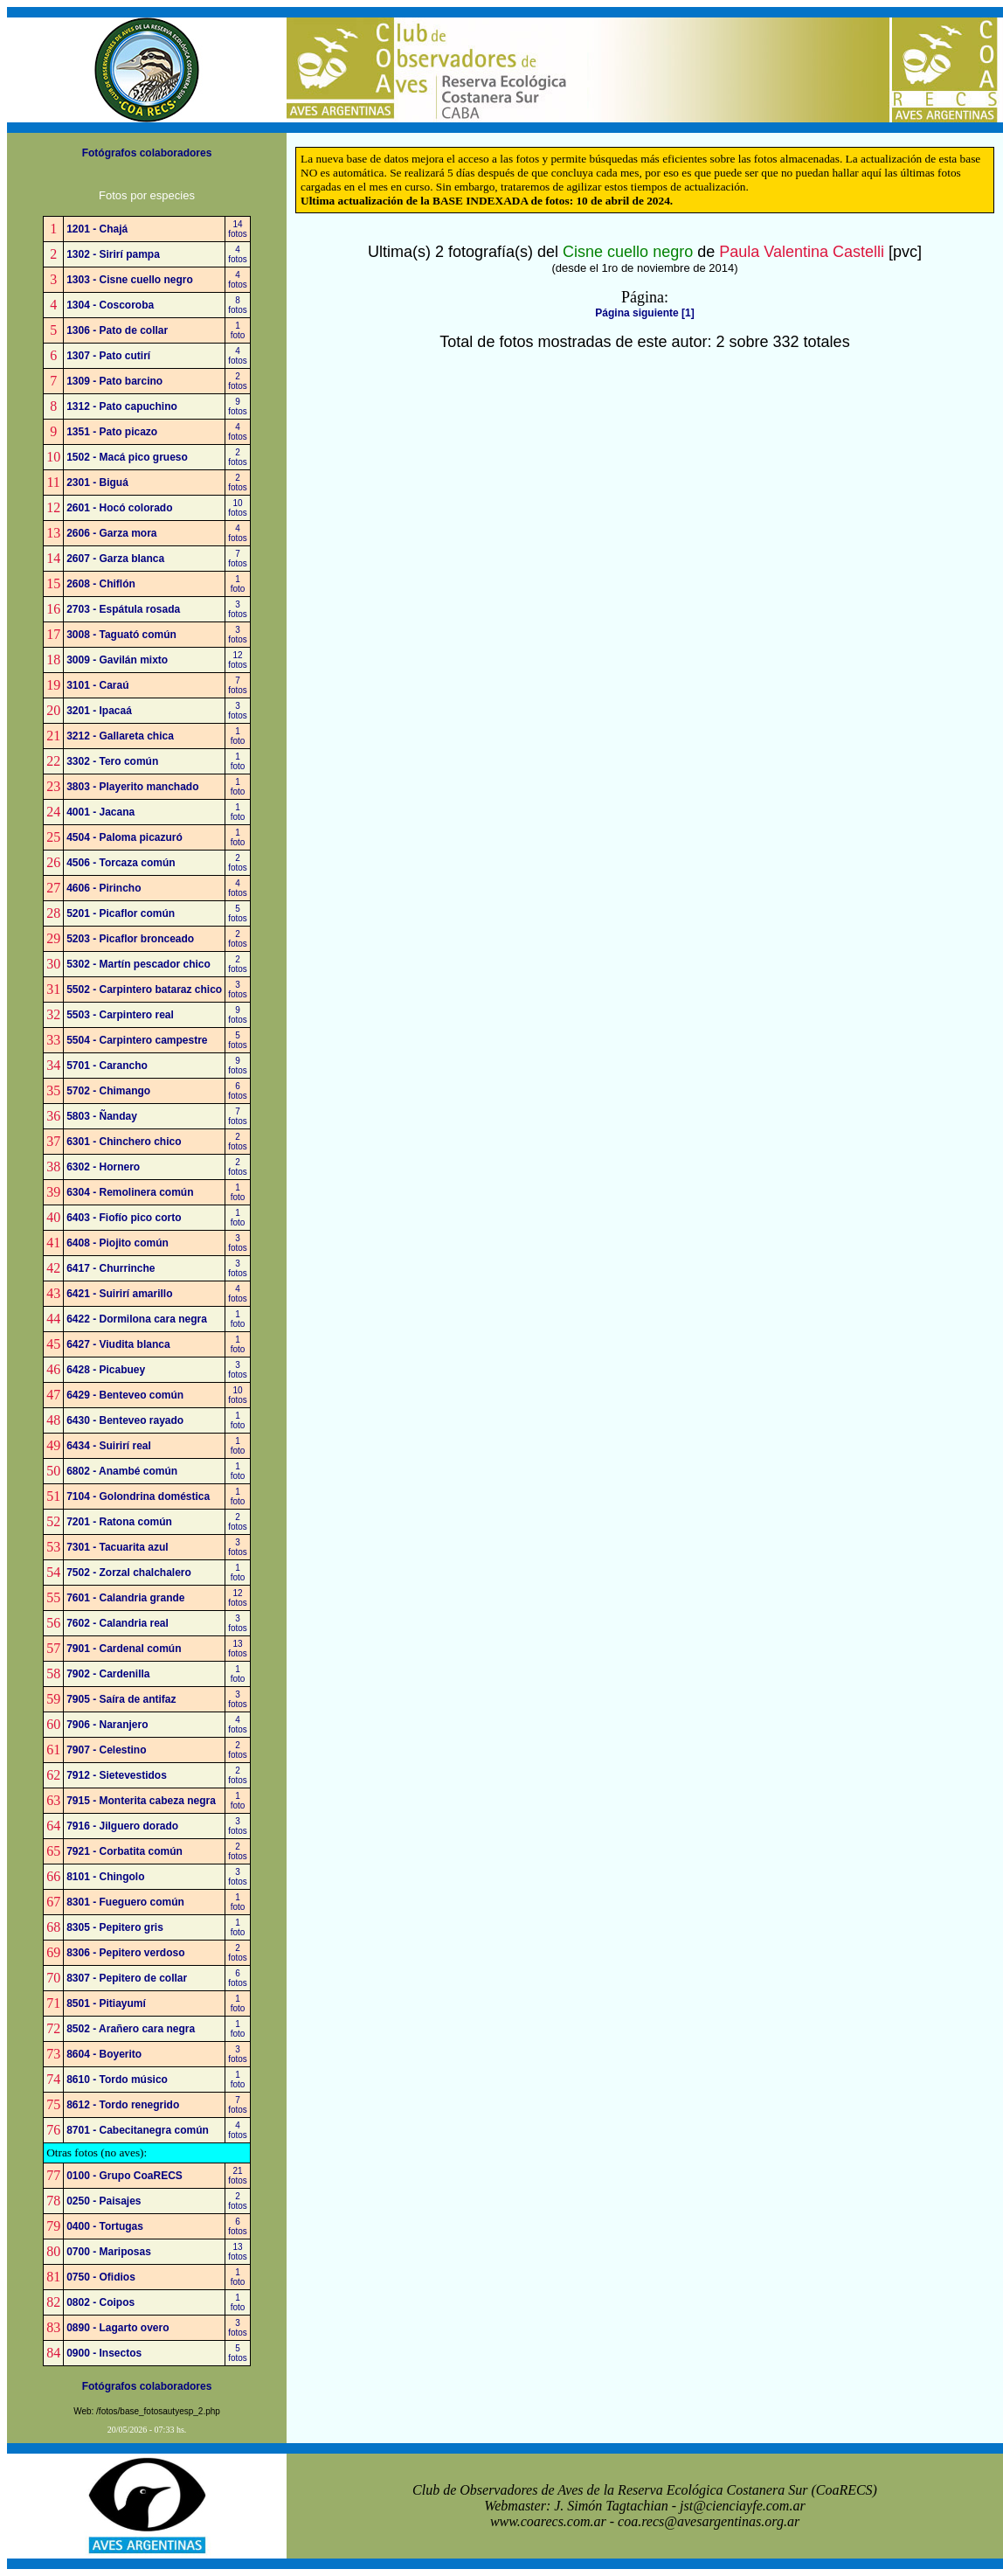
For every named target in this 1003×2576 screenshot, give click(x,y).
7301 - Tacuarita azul (117, 1547)
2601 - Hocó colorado (119, 508)
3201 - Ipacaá (99, 711)
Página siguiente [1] (644, 313)
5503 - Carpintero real (120, 1015)
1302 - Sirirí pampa (113, 254)
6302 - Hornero (103, 1167)
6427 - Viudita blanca (118, 1344)
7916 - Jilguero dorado (122, 1826)
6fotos (237, 1091)
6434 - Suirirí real (108, 1446)
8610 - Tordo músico (117, 2079)
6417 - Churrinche (110, 1268)
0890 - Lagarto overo (117, 2328)
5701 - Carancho (107, 1065)
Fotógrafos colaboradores (147, 153)
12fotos (237, 660)
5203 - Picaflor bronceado (130, 939)
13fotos (237, 1648)
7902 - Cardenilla (107, 1674)
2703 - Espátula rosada (123, 609)
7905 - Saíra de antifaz (121, 1699)
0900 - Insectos (104, 2353)
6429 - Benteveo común (124, 1395)
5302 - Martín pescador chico (138, 964)
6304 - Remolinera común (129, 1192)
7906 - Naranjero (107, 1724)
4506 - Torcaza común (121, 863)
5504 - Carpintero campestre (136, 1040)
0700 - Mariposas (108, 2252)
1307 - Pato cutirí (108, 356)
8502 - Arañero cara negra (130, 2029)
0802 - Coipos (100, 2302)
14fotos (237, 229)
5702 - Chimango (108, 1091)
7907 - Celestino (106, 1750)
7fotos (237, 558)
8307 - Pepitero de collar (126, 1978)
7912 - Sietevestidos (116, 1775)
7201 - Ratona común (119, 1522)
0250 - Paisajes (103, 2201)
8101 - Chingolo (105, 1877)
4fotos (237, 254)
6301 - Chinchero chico (123, 1141)
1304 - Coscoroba (110, 305)
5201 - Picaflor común (120, 913)
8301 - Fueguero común (125, 1902)
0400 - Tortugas (104, 2226)
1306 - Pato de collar (117, 330)
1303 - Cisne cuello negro (129, 280)
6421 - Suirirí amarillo (119, 1294)
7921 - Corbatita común (124, 1851)
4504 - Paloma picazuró (124, 837)
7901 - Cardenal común (123, 1648)
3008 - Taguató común (121, 634)
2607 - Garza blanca (115, 558)
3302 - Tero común (112, 761)
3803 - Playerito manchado (132, 787)
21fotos (237, 2175)
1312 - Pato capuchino (121, 406)
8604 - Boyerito (104, 2054)
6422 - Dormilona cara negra (136, 1319)
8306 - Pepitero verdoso (125, 1953)
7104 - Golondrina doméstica (138, 1496)
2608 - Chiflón (100, 584)
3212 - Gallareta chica (120, 736)
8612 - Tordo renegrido (122, 2105)
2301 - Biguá (97, 482)
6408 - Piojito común (117, 1243)
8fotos (237, 305)
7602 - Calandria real (117, 1623)
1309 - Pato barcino (114, 381)
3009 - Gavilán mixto (117, 660)
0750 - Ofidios (100, 2277)
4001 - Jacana (100, 812)
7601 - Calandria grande (125, 1598)
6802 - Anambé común (121, 1471)
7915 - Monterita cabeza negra (141, 1801)
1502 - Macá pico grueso (127, 457)
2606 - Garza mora (111, 533)
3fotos (237, 609)
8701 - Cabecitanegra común (137, 2130)
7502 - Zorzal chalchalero (128, 1572)
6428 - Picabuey (105, 1370)
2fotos (237, 381)
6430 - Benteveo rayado (124, 1420)
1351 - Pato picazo (111, 432)
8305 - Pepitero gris (114, 1927)
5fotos (237, 913)
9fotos (237, 406)
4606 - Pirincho (103, 888)
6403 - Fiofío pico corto (123, 1218)
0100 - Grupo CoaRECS (124, 2176)
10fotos (237, 507)
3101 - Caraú (97, 685)
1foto (238, 330)
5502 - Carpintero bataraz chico (144, 989)
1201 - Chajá (97, 229)
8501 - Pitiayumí (106, 2003)
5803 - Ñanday (101, 1116)
